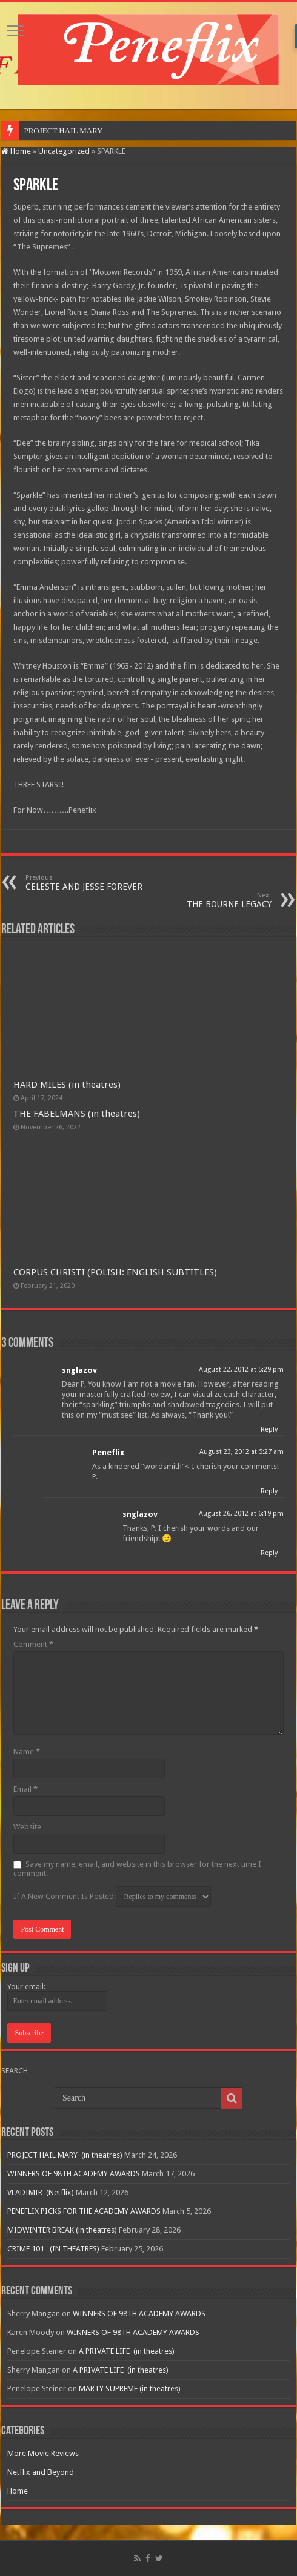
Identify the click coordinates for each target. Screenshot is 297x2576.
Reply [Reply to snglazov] (269, 1429)
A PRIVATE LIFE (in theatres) (127, 2351)
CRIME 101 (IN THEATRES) (53, 2248)
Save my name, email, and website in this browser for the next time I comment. (137, 1869)
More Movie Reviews (43, 2453)
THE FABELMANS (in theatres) (76, 1113)
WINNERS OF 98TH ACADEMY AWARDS (73, 2173)
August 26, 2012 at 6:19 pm (241, 1514)
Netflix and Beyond (40, 2472)
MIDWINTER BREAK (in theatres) (62, 2229)
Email (25, 1789)
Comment (33, 1644)
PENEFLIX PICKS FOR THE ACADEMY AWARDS (84, 2211)
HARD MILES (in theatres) (67, 1084)
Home (16, 151)
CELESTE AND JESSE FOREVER (87, 882)
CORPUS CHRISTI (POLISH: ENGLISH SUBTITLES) (115, 1272)
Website (27, 1826)
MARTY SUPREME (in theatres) (130, 2388)
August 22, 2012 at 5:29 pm (241, 1369)
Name (26, 1751)
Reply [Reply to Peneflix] (269, 1491)
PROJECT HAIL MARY (64, 130)
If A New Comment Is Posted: (112, 1896)
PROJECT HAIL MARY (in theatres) (64, 2154)
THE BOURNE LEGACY (209, 900)
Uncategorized (64, 151)
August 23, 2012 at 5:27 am (241, 1452)
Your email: (26, 1986)
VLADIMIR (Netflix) (40, 2192)
